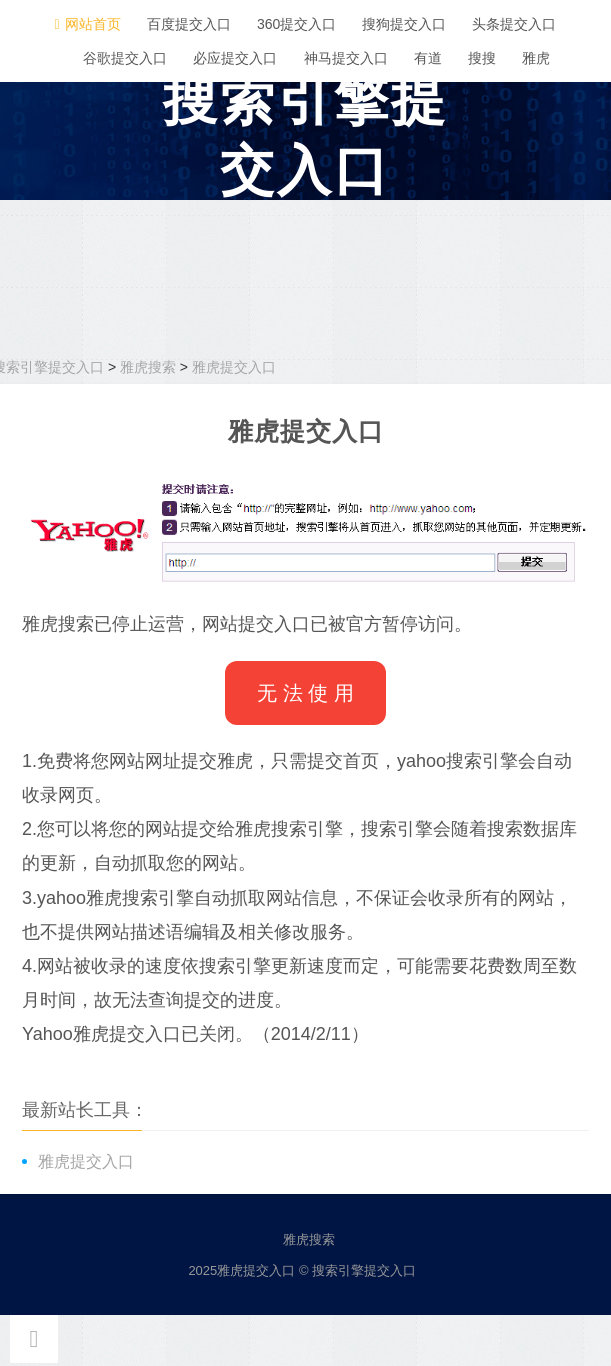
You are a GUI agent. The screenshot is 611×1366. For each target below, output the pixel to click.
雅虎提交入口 (234, 367)
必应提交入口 (235, 58)
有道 (428, 58)
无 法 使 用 (305, 693)
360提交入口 (296, 24)
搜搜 (482, 58)
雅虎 (536, 58)
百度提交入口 (189, 24)
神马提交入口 (346, 58)
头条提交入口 (514, 24)
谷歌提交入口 (125, 58)
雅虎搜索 (148, 367)
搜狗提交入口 (404, 24)
